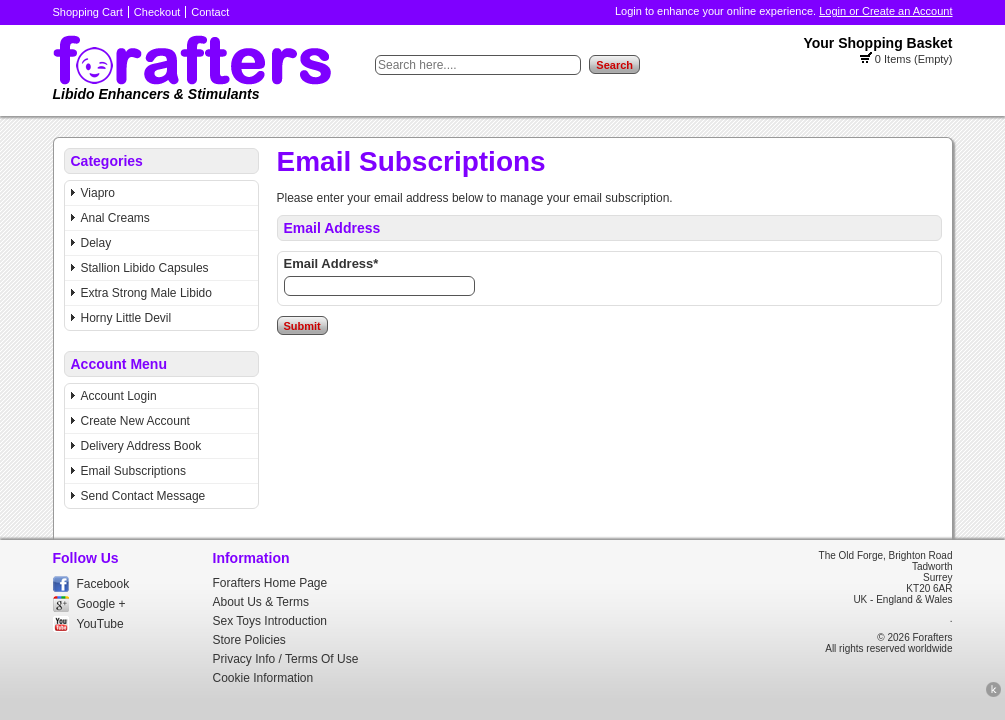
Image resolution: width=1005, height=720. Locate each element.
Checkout (157, 12)
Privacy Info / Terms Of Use (286, 659)
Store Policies (249, 640)
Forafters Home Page (270, 583)
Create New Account (135, 421)
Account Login (119, 396)
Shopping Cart (88, 12)
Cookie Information (263, 678)
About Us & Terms (261, 602)
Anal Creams (115, 218)
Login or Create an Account (885, 11)
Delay (96, 243)
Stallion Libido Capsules (145, 268)
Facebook (103, 584)
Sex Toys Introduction (270, 621)
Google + (101, 604)
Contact (210, 12)
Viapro (98, 193)
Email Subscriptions (133, 471)
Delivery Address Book (141, 446)
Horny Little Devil (126, 318)
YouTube (100, 624)
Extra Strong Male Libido (146, 293)
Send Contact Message (143, 496)
